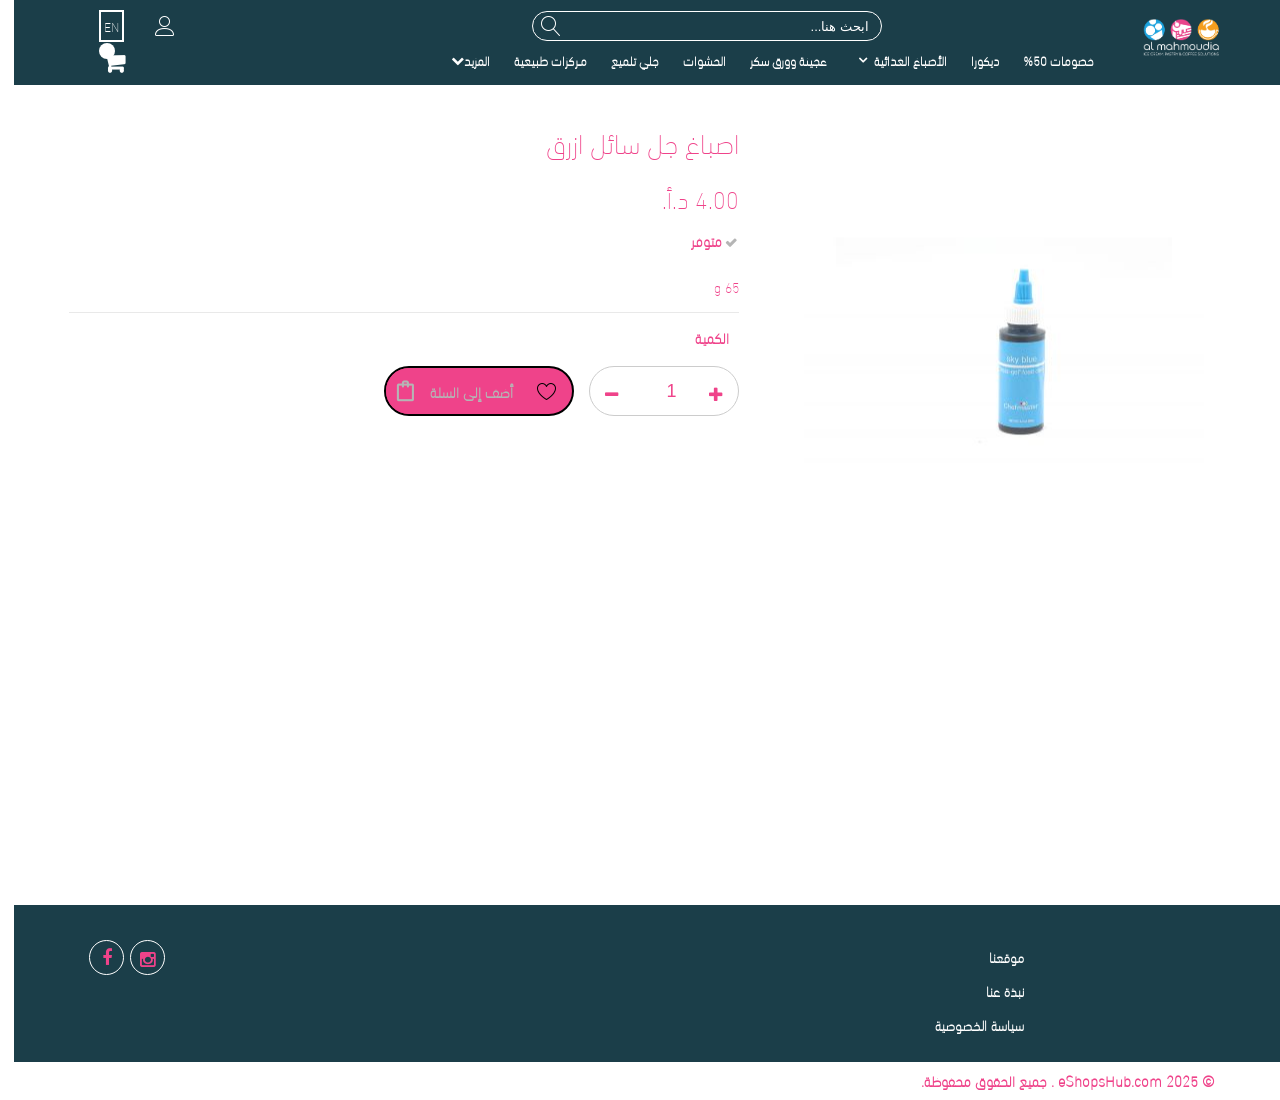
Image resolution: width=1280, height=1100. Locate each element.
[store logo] (1166, 36)
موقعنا (992, 956)
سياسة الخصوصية (965, 1024)
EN (97, 26)
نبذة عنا (991, 990)
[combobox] (693, 26)
